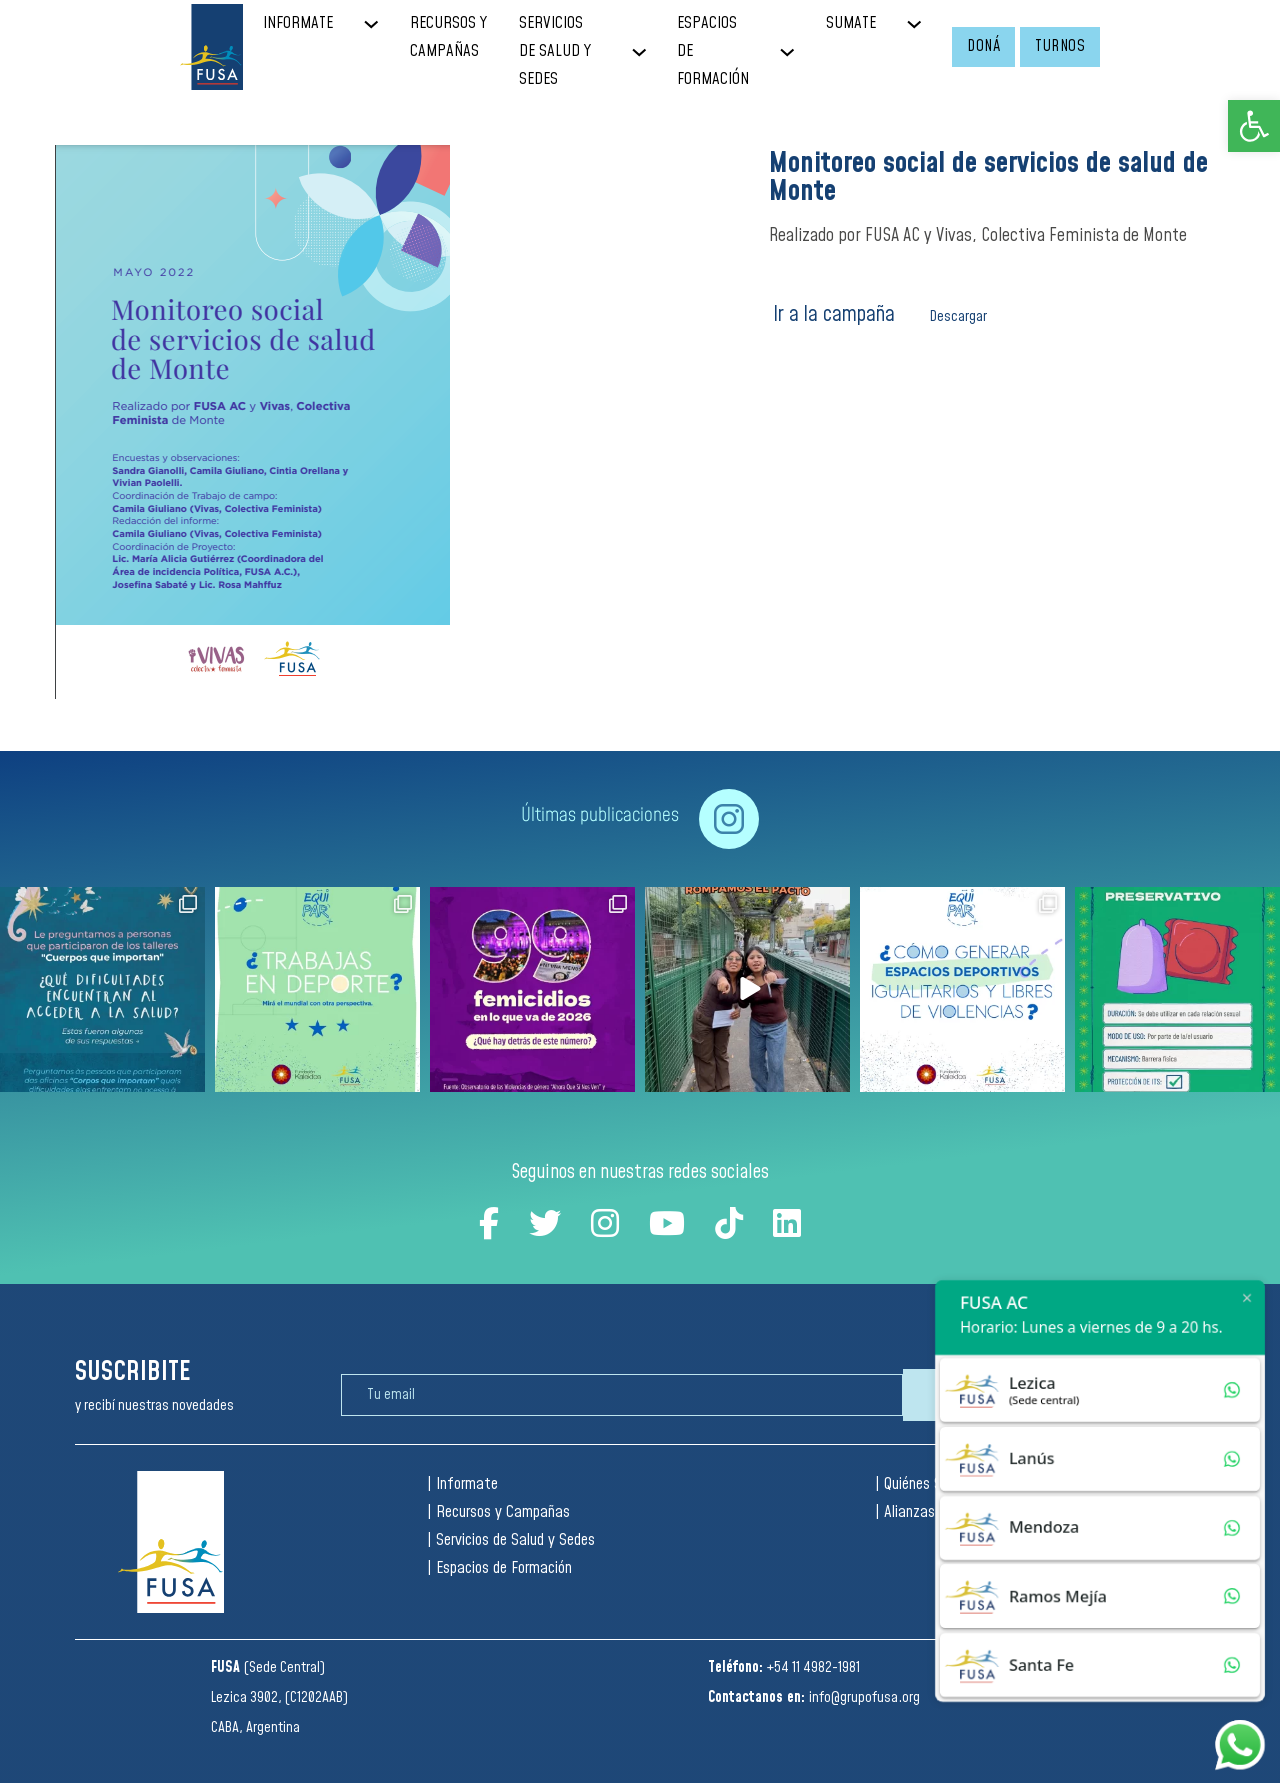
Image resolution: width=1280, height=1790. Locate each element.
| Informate (462, 1484)
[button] (1254, 126)
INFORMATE (298, 23)
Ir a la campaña (834, 314)
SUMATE (851, 23)
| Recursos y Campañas (498, 1512)
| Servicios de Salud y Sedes (511, 1540)
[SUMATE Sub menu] (929, 24)
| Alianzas (905, 1512)
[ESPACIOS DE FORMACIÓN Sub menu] (802, 52)
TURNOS (1060, 46)
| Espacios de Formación (499, 1568)
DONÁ (983, 46)
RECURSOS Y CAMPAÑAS (448, 37)
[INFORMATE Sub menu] (386, 24)
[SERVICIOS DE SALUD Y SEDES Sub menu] (654, 52)
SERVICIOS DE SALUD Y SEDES (555, 51)
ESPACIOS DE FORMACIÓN (713, 51)
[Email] (621, 1395)
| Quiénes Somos (924, 1484)
